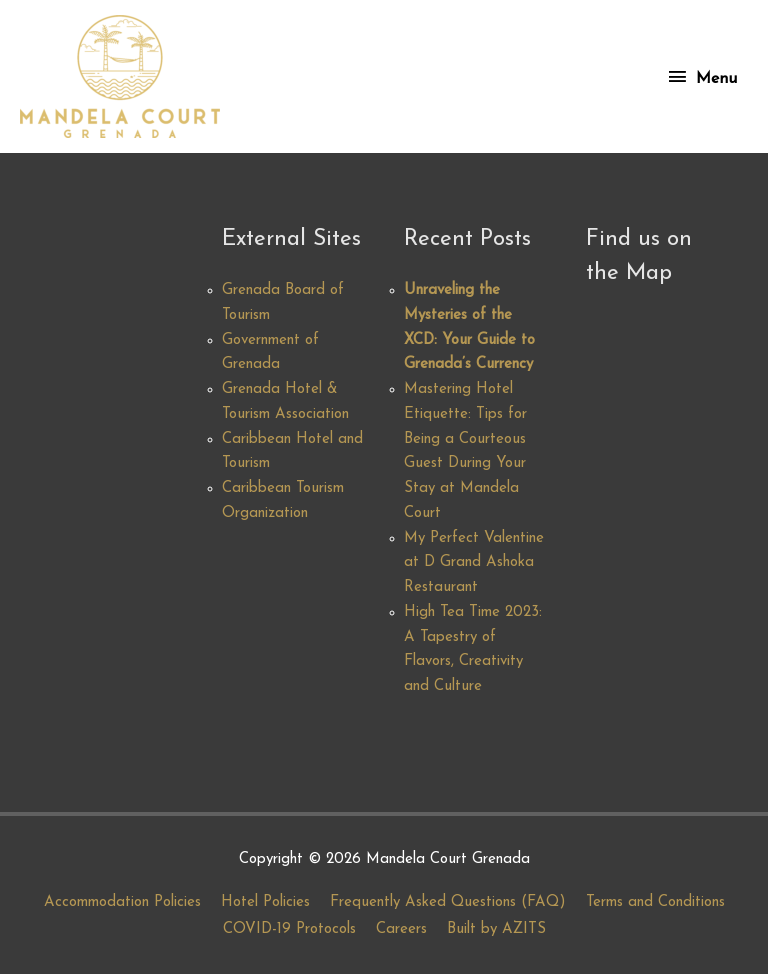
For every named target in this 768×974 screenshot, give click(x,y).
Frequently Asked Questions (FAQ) (448, 902)
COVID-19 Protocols (289, 929)
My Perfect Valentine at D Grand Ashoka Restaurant (474, 563)
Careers (401, 929)
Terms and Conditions (655, 902)
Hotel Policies (265, 902)
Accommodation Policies (122, 902)
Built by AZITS (496, 929)
